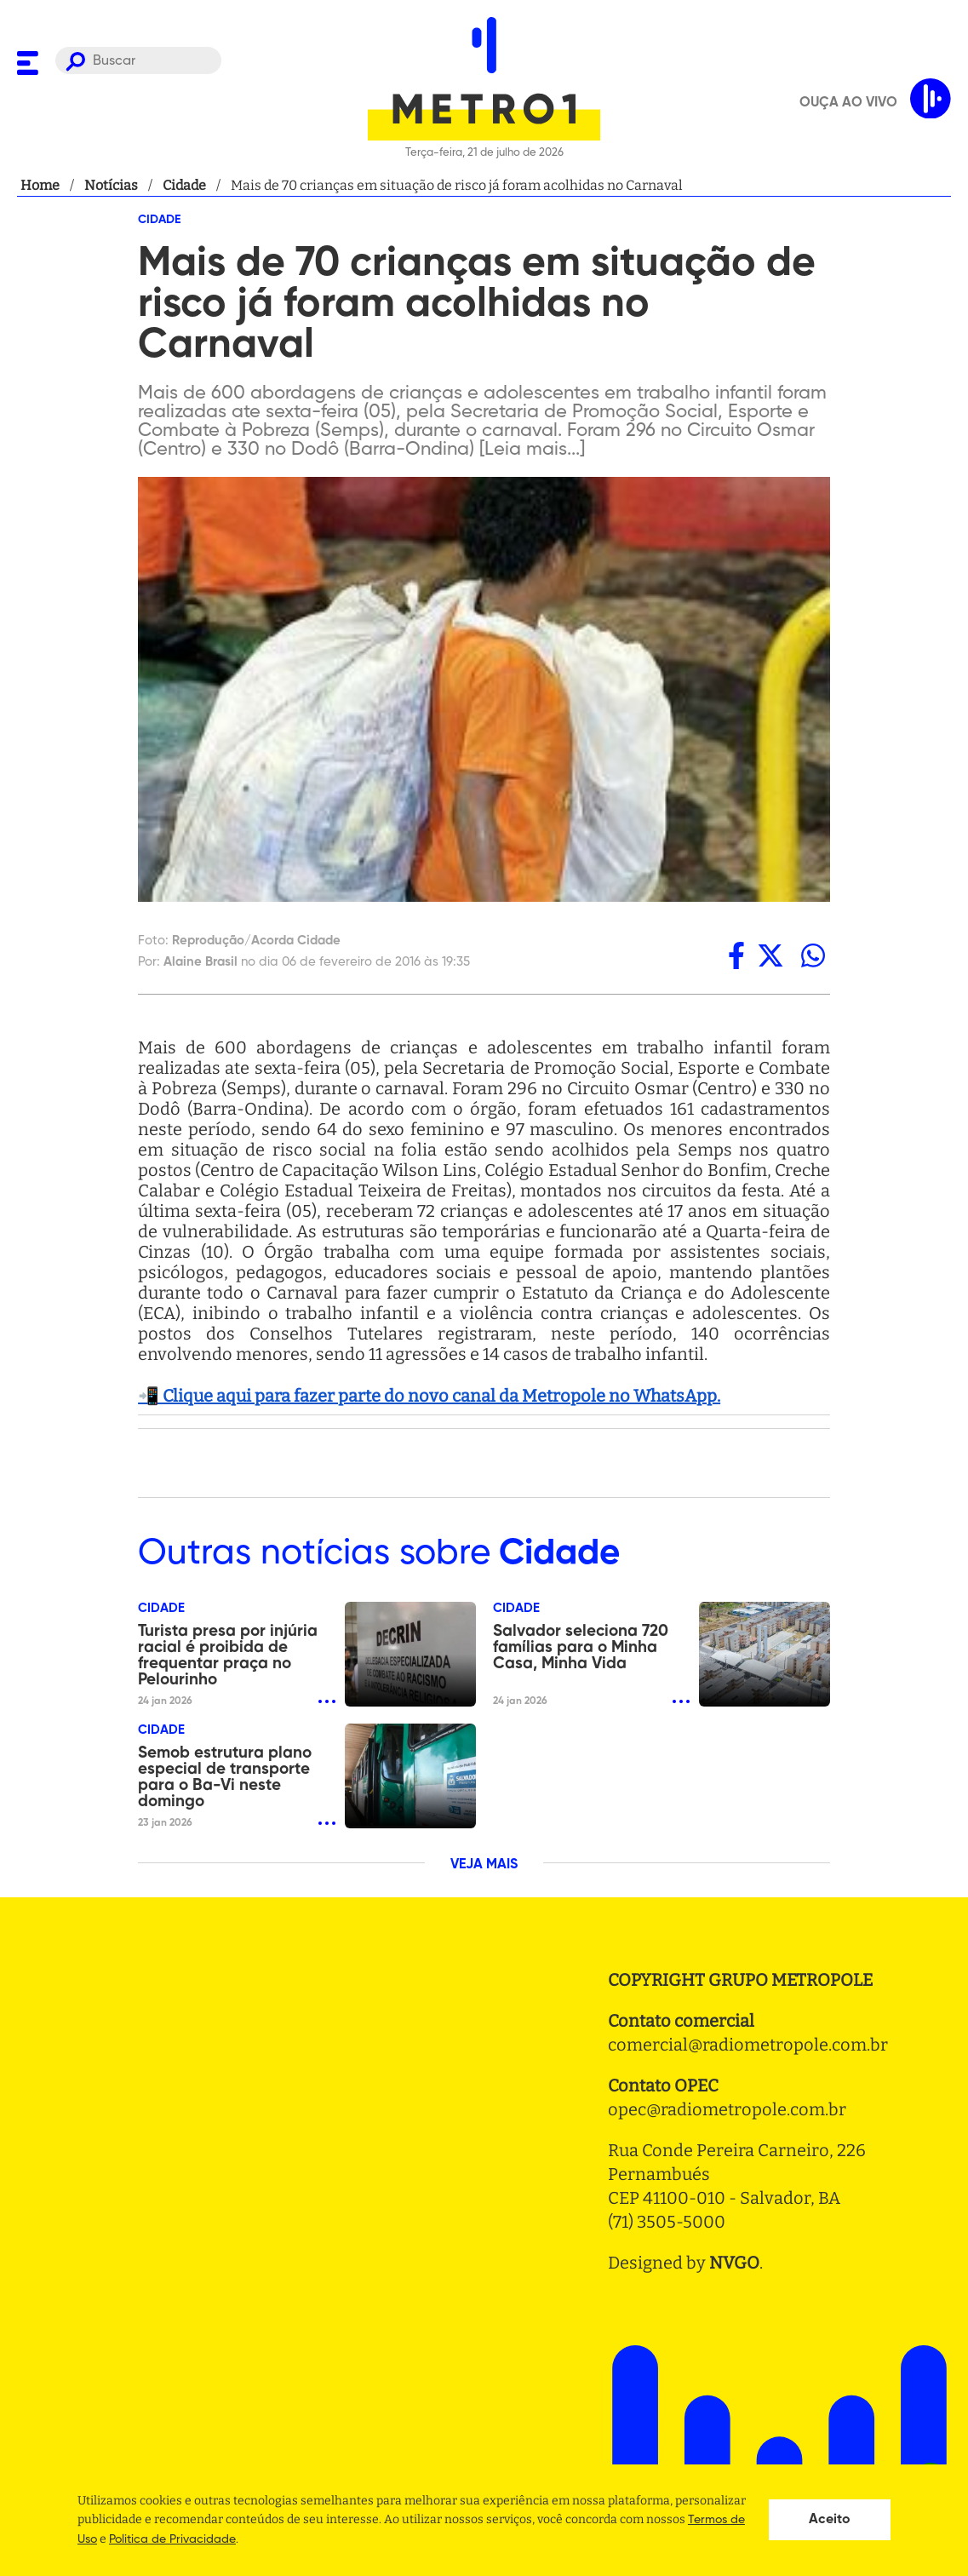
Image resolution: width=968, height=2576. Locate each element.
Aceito (830, 2520)
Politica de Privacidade (172, 2539)
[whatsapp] (813, 955)
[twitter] (770, 955)
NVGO (734, 2262)
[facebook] (736, 955)
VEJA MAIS (484, 1865)
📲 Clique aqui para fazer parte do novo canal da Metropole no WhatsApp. (429, 1396)
